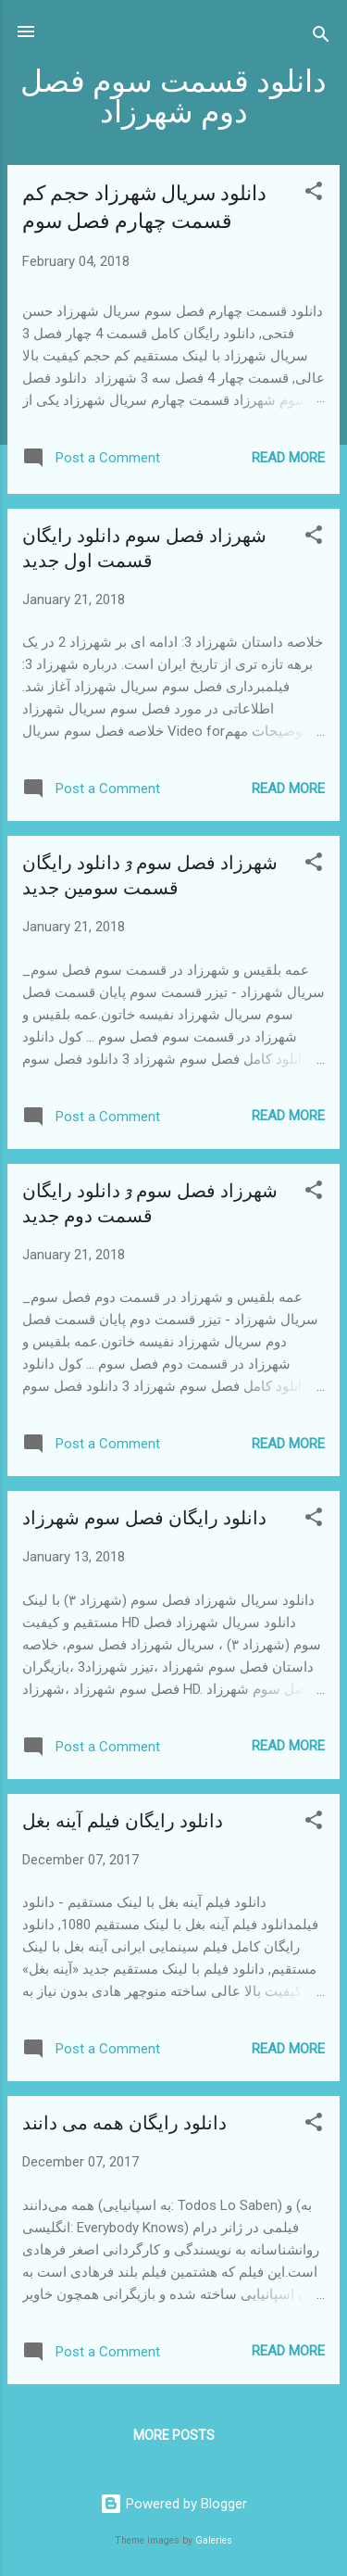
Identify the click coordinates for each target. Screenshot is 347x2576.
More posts (174, 2435)
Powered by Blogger (173, 2503)
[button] (314, 194)
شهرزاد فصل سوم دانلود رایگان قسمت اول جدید (144, 549)
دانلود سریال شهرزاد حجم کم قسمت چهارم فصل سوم (144, 207)
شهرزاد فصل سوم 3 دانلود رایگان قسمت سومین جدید (150, 876)
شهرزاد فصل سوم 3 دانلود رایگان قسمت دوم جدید (150, 1204)
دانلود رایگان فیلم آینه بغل (122, 1821)
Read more (288, 457)
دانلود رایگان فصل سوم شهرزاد (144, 1518)
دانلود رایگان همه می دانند (124, 2123)
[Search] (321, 37)
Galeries (213, 2540)
